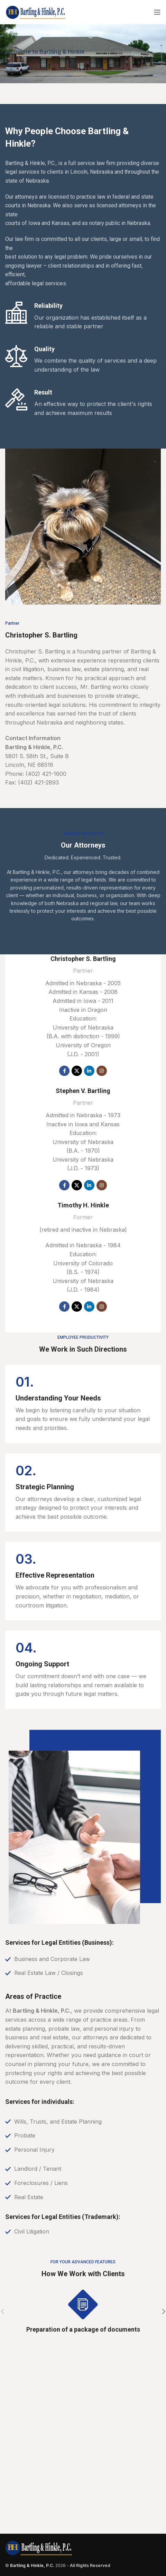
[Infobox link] (83, 1404)
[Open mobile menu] (157, 12)
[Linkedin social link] (89, 1071)
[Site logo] (36, 11)
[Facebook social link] (64, 1071)
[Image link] (38, 2547)
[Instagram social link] (101, 1071)
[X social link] (77, 1071)
